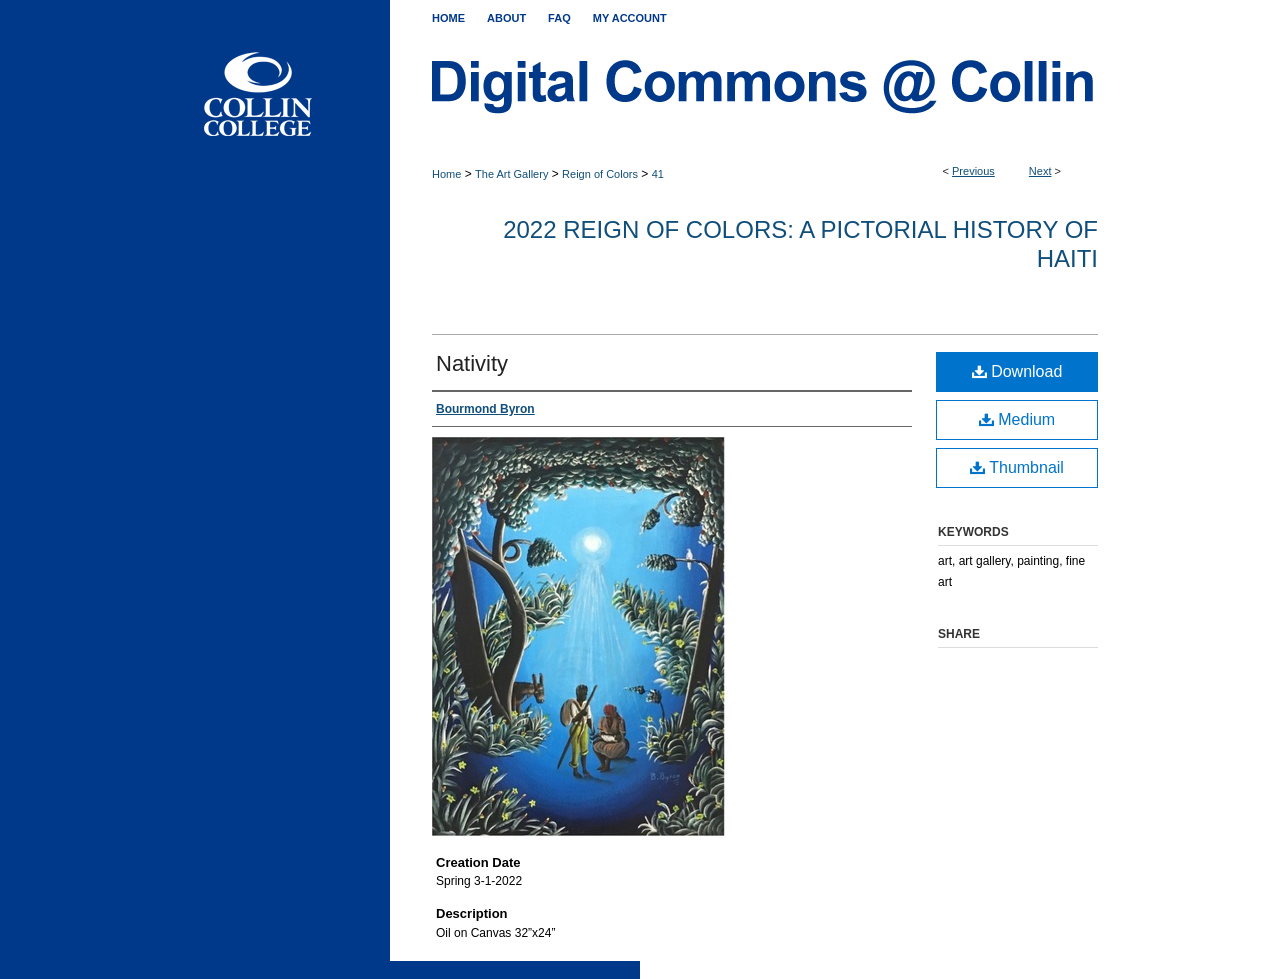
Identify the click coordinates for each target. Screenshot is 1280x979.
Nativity (472, 363)
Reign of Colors (600, 174)
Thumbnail (1017, 467)
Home (446, 174)
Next (1040, 171)
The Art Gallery (511, 174)
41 (658, 174)
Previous (973, 171)
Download (1017, 371)
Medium (1017, 419)
